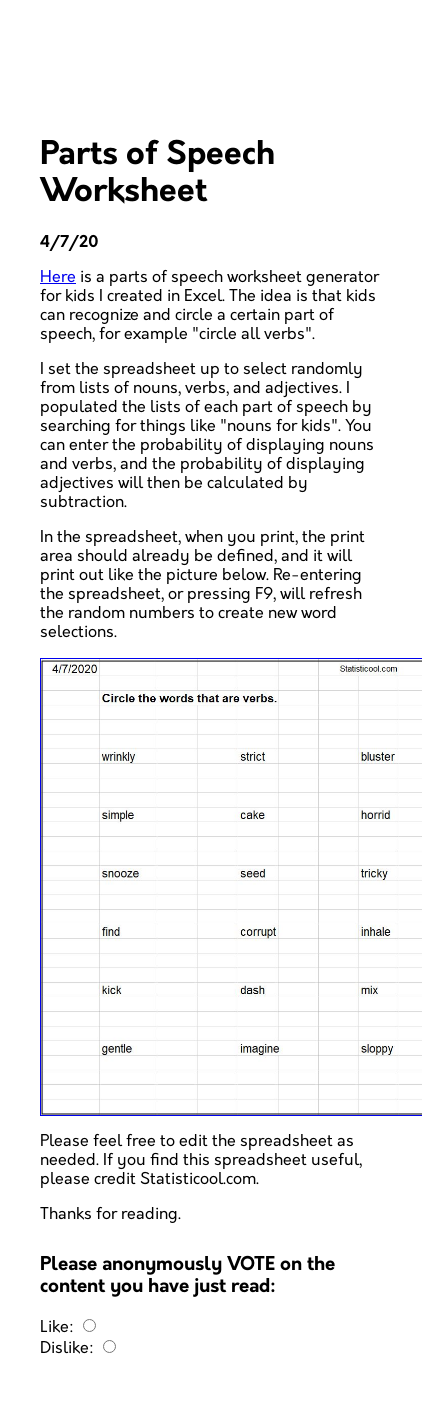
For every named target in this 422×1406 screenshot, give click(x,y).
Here (58, 277)
